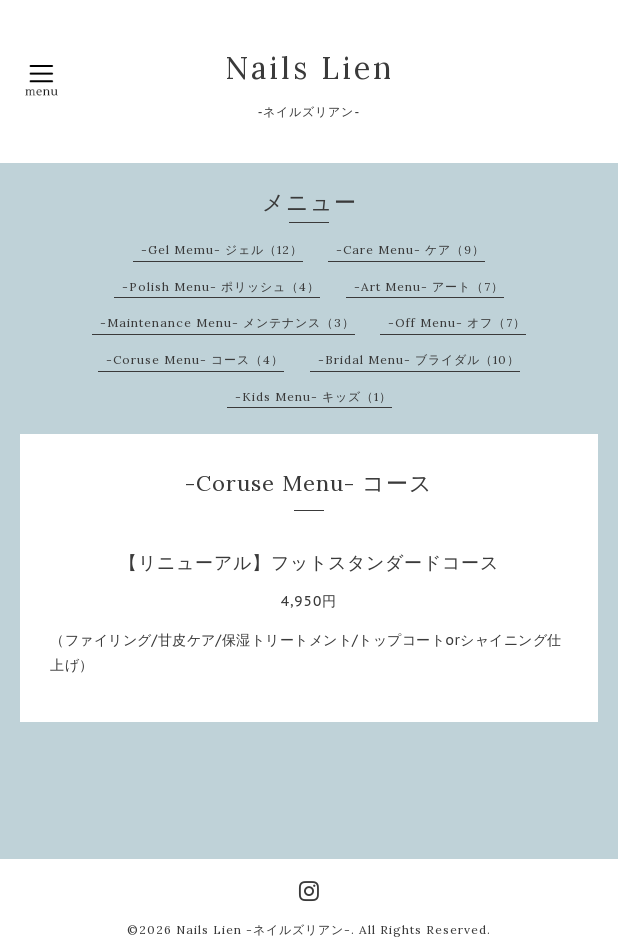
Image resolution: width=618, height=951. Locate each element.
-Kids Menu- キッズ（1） (313, 396)
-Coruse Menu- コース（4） (195, 359)
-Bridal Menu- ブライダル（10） (419, 359)
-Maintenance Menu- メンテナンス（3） (227, 322)
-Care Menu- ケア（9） (410, 249)
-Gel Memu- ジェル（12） (222, 249)
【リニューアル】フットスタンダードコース (309, 562)
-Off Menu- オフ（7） (457, 322)
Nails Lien (309, 68)
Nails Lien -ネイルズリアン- (263, 929)
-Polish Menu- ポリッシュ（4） (221, 286)
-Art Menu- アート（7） (429, 286)
